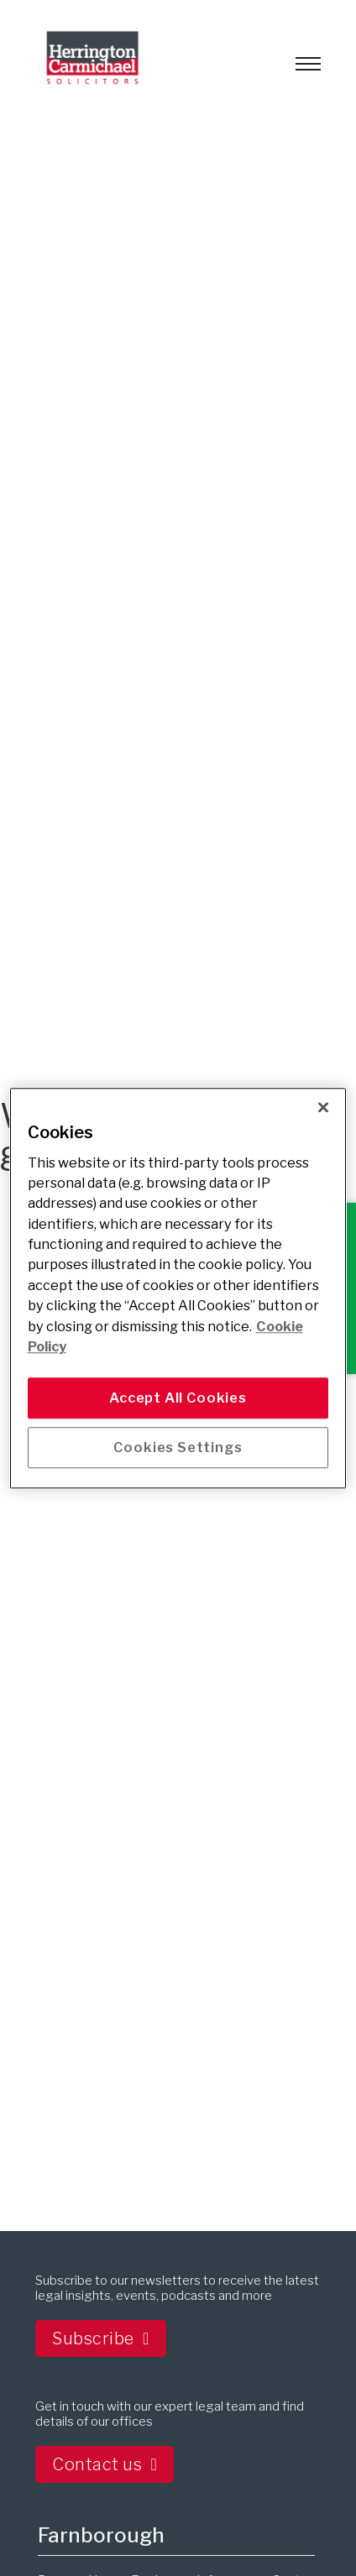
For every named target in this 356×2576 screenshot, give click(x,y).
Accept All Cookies (178, 1398)
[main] (178, 1288)
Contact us (104, 2464)
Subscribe (100, 2338)
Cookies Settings (177, 1447)
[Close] (323, 1107)
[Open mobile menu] (308, 64)
